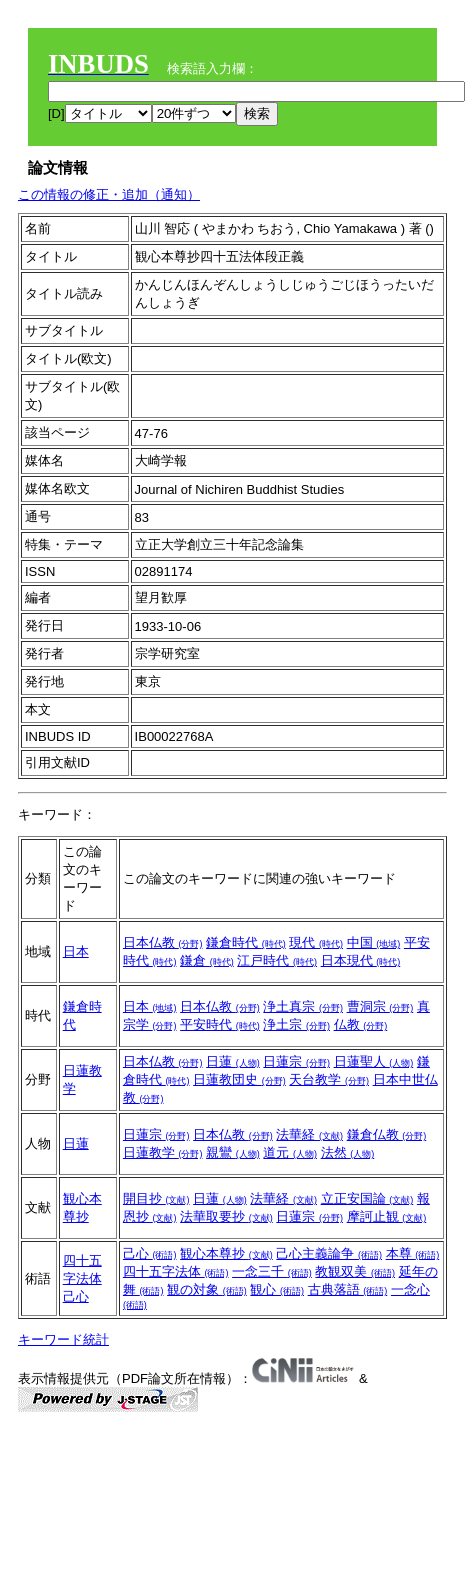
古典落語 (348, 1289)
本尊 (413, 1253)
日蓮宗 (296, 1061)
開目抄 (156, 1198)
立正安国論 (367, 1198)
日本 (76, 951)
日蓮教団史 (239, 1079)
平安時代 (220, 1024)
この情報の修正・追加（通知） (109, 194)
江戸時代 (277, 960)
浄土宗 (296, 1024)
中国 (374, 942)
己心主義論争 (329, 1253)
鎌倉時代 (246, 942)
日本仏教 (163, 942)
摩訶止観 (387, 1216)
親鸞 (233, 1152)
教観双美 (355, 1271)
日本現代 (361, 960)
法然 (348, 1152)
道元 (290, 1152)
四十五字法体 (176, 1271)
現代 (316, 942)
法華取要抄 (226, 1216)
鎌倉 (207, 960)
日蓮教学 (163, 1152)
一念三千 (272, 1271)
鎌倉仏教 (387, 1134)
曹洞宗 (380, 1006)
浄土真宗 (303, 1006)
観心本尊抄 (226, 1253)
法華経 (309, 1134)
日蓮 (233, 1061)
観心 (277, 1289)
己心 (76, 1296)
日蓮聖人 (374, 1061)
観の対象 (207, 1289)
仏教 (361, 1024)
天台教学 (329, 1079)
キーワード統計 (63, 1339)
